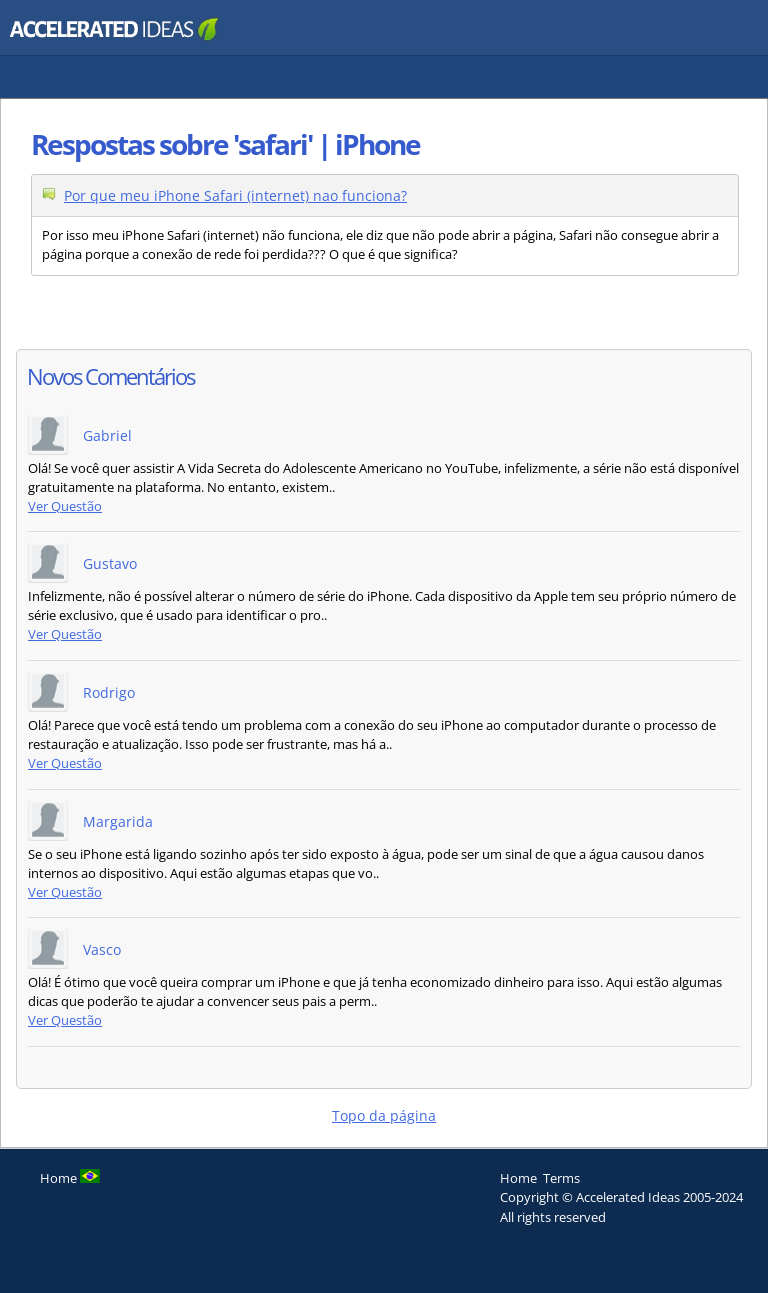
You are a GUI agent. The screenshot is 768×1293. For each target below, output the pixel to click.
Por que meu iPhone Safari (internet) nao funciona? (235, 195)
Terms (561, 1178)
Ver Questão (65, 506)
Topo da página (384, 1115)
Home (518, 1178)
